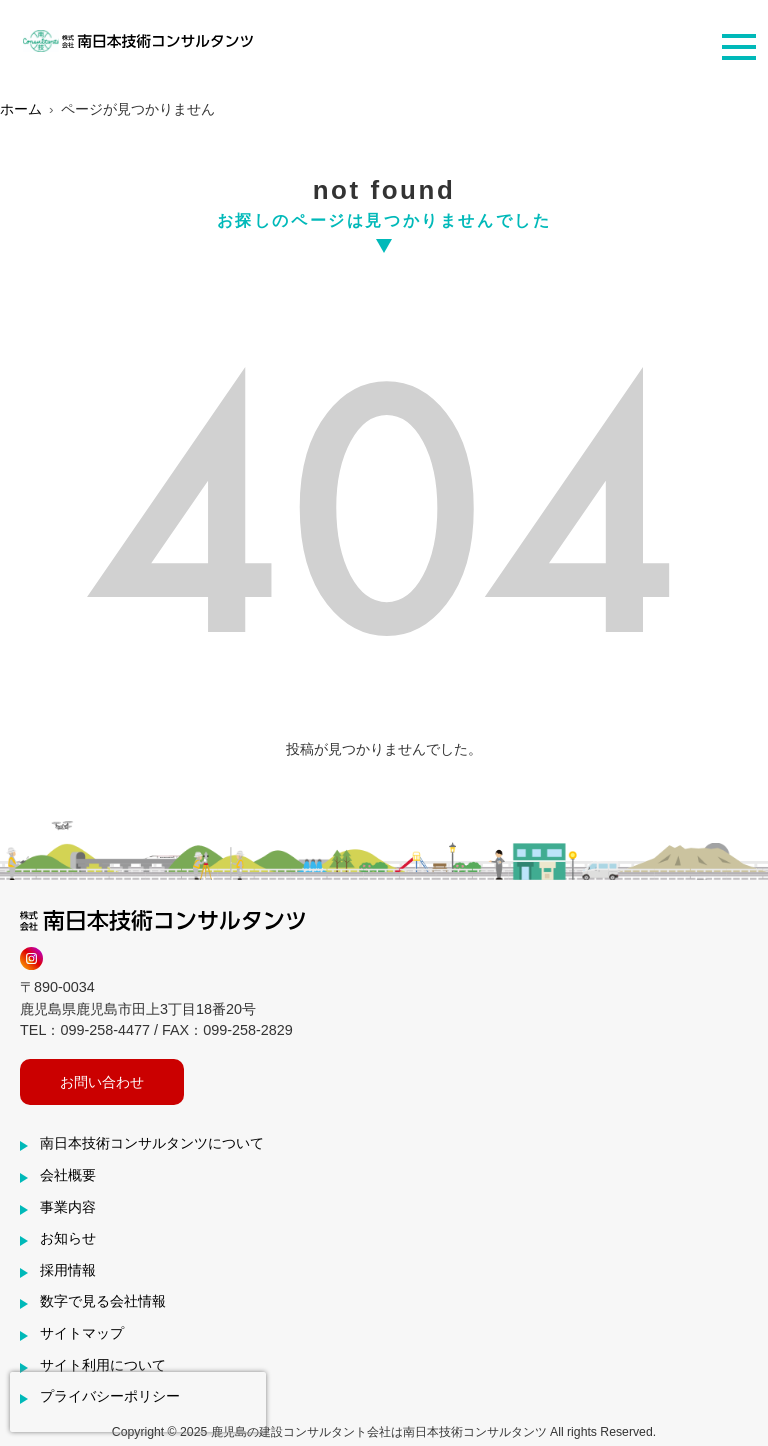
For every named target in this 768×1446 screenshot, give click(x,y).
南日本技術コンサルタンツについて (152, 1143)
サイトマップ (82, 1333)
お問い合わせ (102, 1082)
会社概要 (68, 1175)
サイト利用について (103, 1365)
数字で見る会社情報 (103, 1301)
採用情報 (68, 1270)
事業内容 (68, 1207)
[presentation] (138, 1402)
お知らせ (68, 1238)
